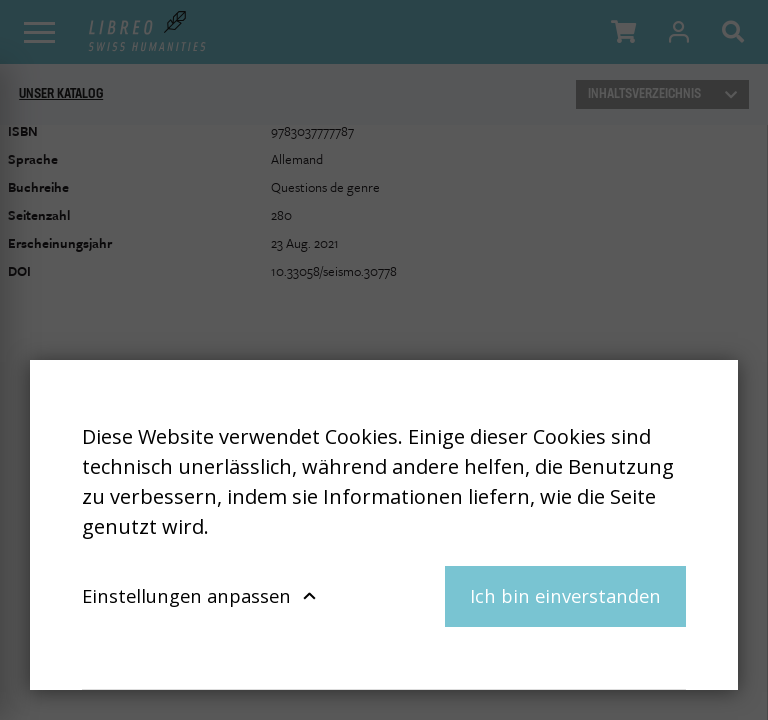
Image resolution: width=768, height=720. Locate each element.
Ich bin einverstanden (565, 595)
